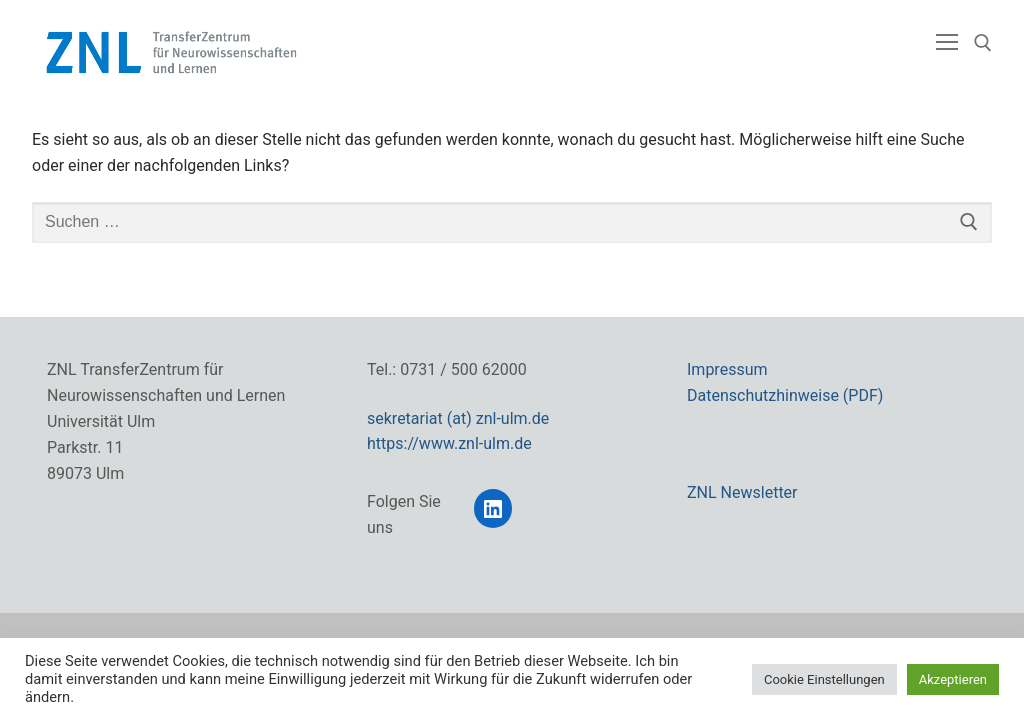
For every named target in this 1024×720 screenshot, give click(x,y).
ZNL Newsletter (742, 492)
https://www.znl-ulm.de (449, 443)
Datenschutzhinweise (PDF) (785, 395)
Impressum (727, 369)
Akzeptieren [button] (953, 679)
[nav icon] (947, 43)
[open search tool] (983, 43)
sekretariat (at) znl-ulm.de (458, 418)
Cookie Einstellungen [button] (824, 679)
